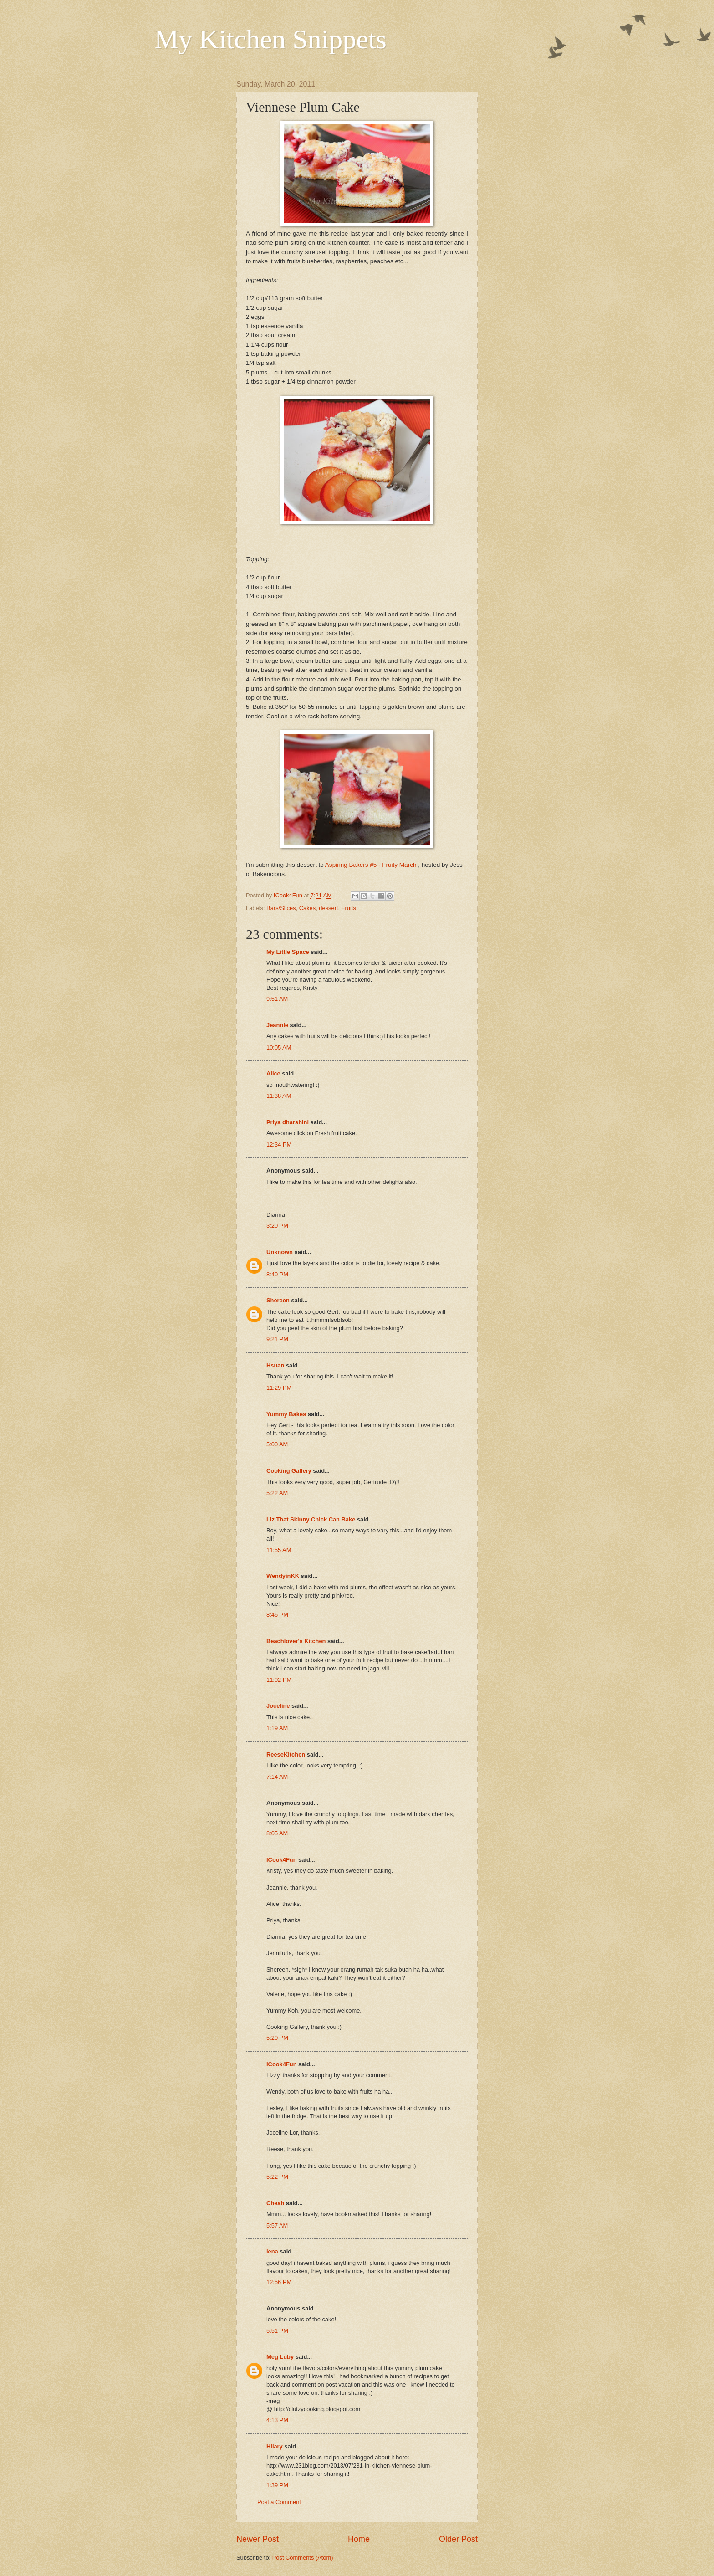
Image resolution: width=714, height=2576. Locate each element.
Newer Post (257, 2539)
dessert (328, 908)
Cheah (275, 2203)
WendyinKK (283, 1575)
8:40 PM (277, 1274)
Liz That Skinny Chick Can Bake (310, 1519)
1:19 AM (277, 1728)
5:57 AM (277, 2225)
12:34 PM (278, 1144)
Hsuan (275, 1365)
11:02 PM (278, 1679)
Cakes (307, 908)
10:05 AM (278, 1047)
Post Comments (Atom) (302, 2557)
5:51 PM (277, 2330)
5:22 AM (277, 1493)
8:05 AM (277, 1833)
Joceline (278, 1705)
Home (359, 2539)
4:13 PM (277, 2420)
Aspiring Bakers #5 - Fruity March (371, 864)
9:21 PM (277, 1339)
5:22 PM (277, 2176)
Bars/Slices (281, 908)
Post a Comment (279, 2502)
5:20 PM (277, 2037)
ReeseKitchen (285, 1754)
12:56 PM (278, 2282)
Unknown (279, 1252)
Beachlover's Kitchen (296, 1641)
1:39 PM (277, 2485)
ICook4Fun (281, 1859)
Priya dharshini (287, 1122)
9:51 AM (277, 998)
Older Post (458, 2539)
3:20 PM (277, 1225)
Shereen (278, 1300)
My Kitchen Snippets (270, 39)
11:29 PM (278, 1387)
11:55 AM (278, 1550)
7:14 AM (277, 1776)
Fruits (349, 908)
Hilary (274, 2446)
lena (272, 2251)
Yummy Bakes (286, 1414)
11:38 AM (278, 1095)
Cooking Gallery (288, 1470)
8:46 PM (277, 1614)
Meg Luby (280, 2356)
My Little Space (287, 951)
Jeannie (277, 1025)
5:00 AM (277, 1444)
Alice (273, 1073)
